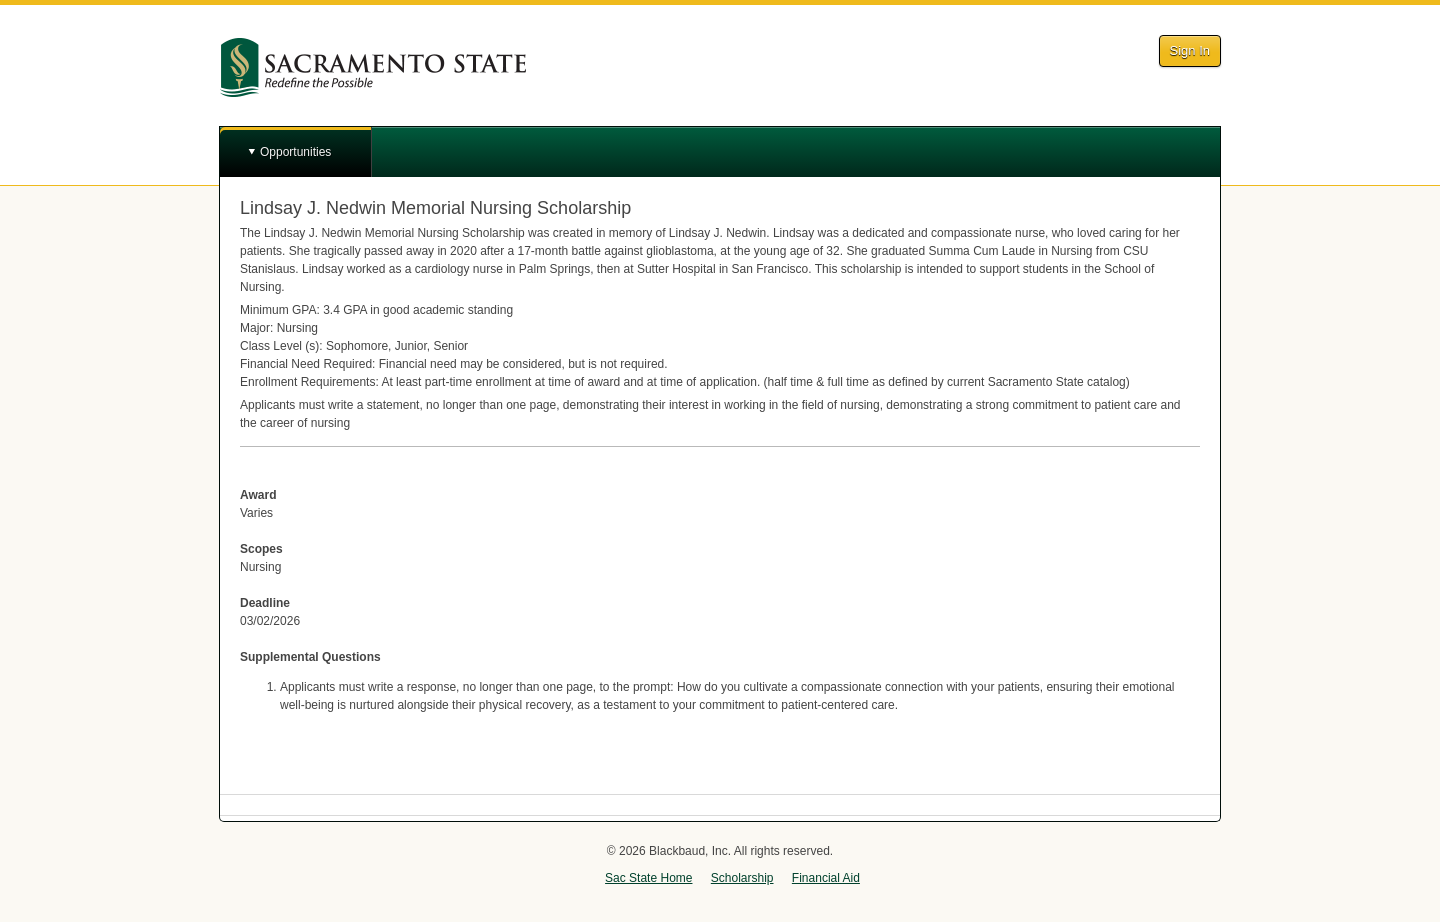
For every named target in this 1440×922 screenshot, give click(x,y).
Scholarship (742, 878)
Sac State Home (648, 878)
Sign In (1190, 50)
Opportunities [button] (295, 152)
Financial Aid (826, 878)
